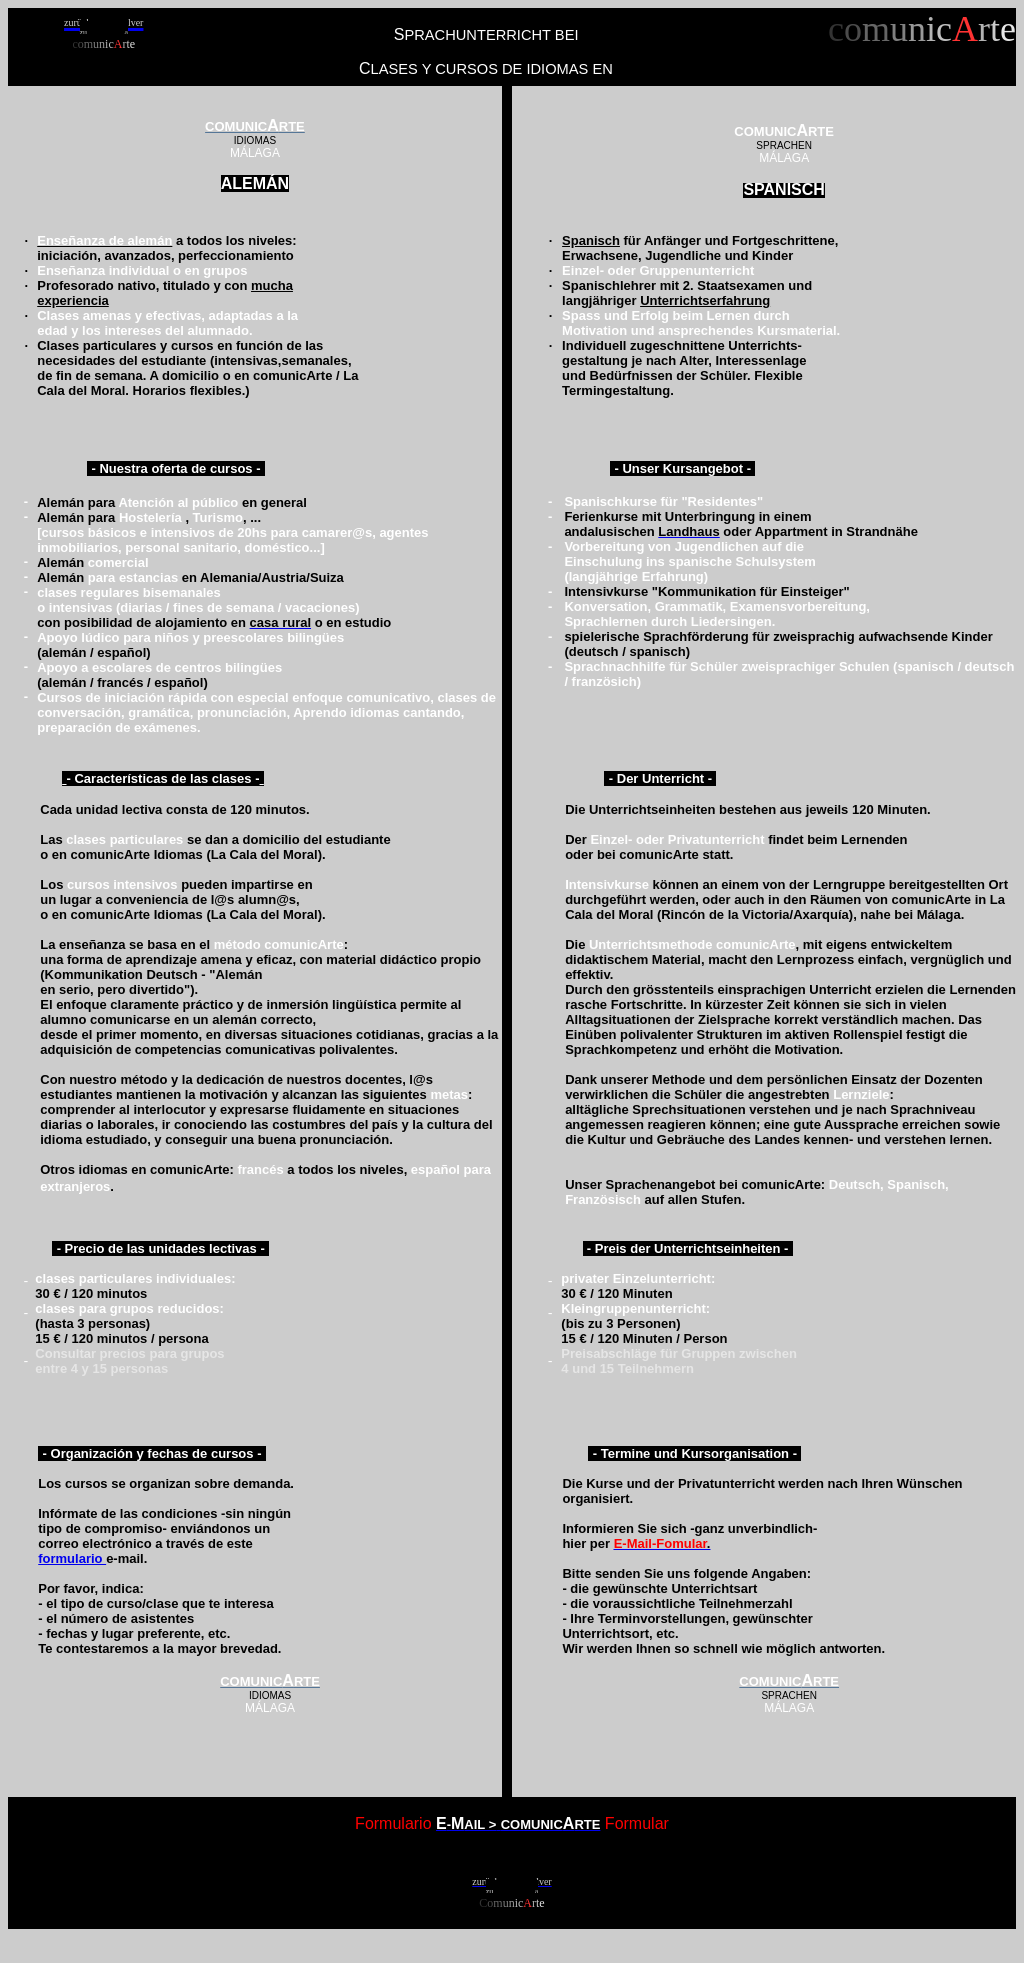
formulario (72, 1558)
